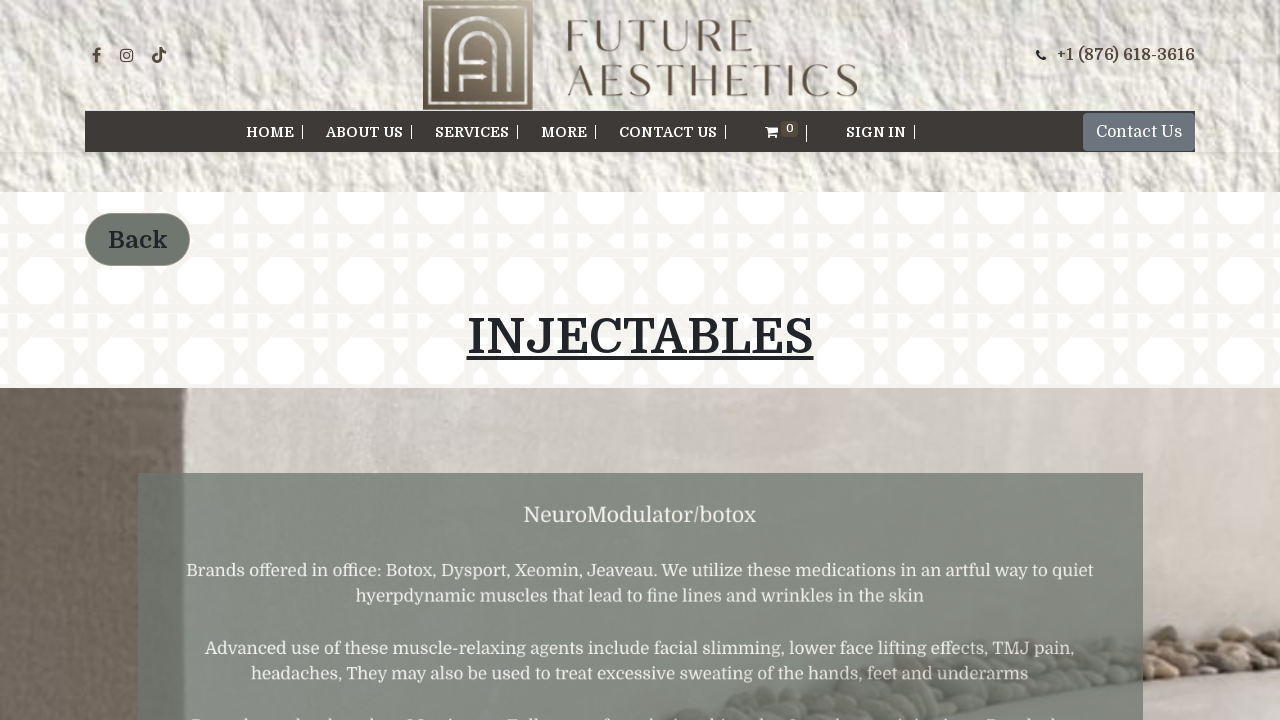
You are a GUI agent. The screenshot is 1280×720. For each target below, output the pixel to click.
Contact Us (1139, 132)
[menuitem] (270, 132)
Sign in (876, 132)
